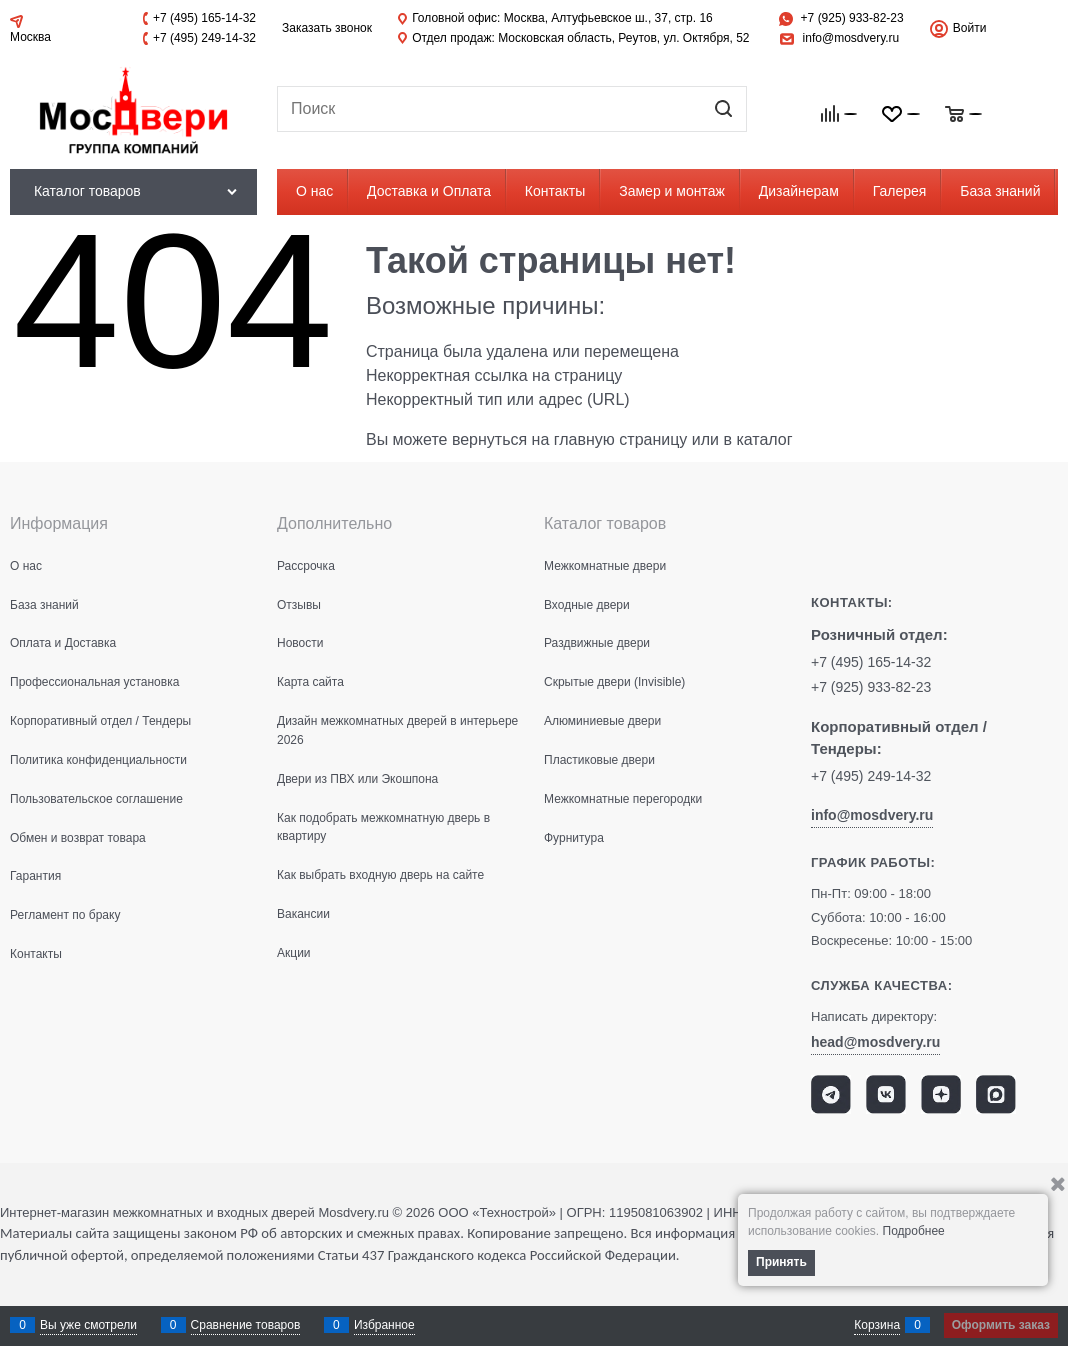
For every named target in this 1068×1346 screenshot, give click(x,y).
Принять (781, 1262)
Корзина (877, 1325)
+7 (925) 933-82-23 (852, 18)
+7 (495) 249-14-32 (204, 38)
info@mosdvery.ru (851, 38)
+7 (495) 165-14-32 (204, 18)
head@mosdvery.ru (875, 1042)
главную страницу (621, 439)
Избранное (384, 1325)
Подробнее (914, 1231)
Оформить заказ (1001, 1325)
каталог (764, 439)
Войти (970, 28)
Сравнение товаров (246, 1325)
